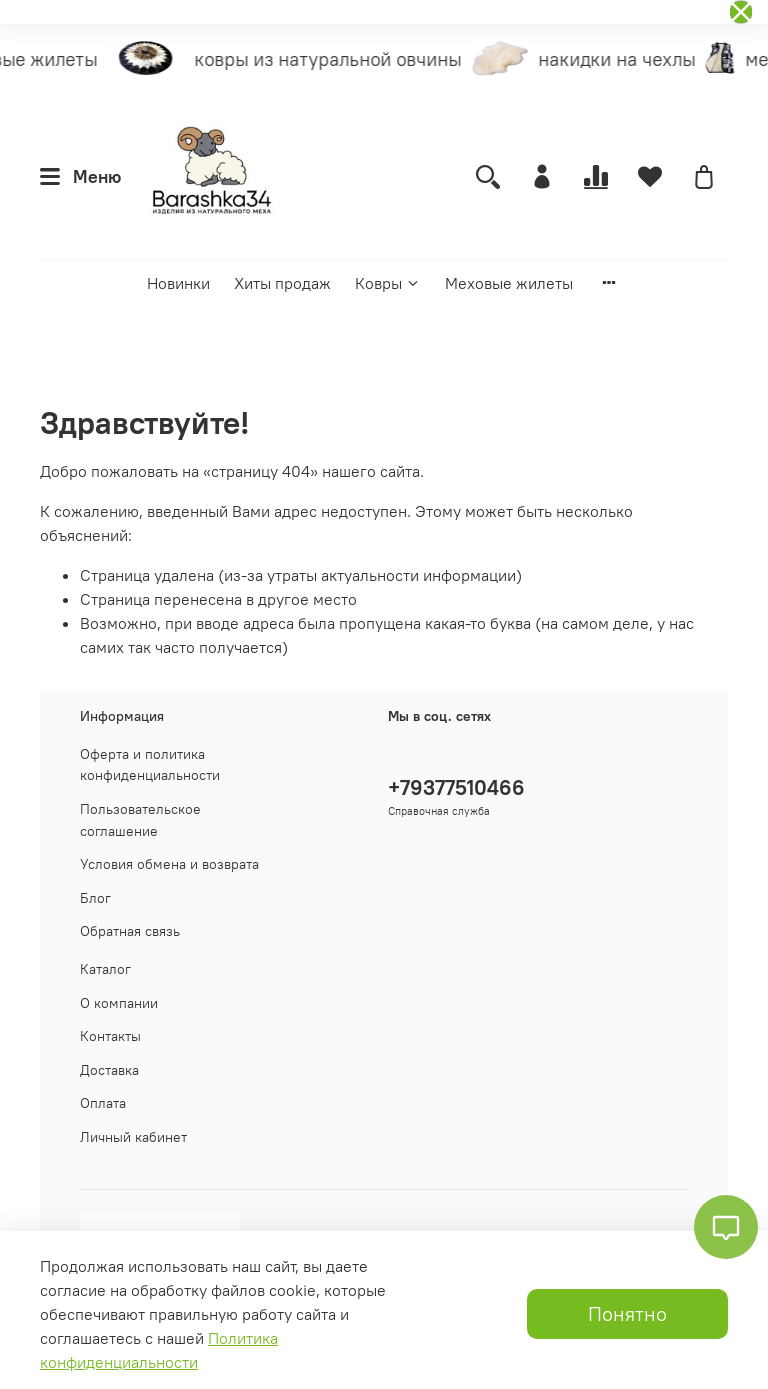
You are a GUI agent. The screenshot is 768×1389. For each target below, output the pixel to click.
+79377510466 (456, 787)
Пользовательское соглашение (140, 820)
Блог (95, 898)
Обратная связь (130, 931)
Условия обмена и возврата (169, 864)
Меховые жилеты (509, 283)
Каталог (105, 969)
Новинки (178, 283)
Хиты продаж (282, 283)
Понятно (627, 1313)
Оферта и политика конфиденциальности (150, 765)
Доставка (109, 1070)
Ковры (388, 283)
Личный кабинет (133, 1137)
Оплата (103, 1103)
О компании (119, 1003)
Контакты (110, 1036)
